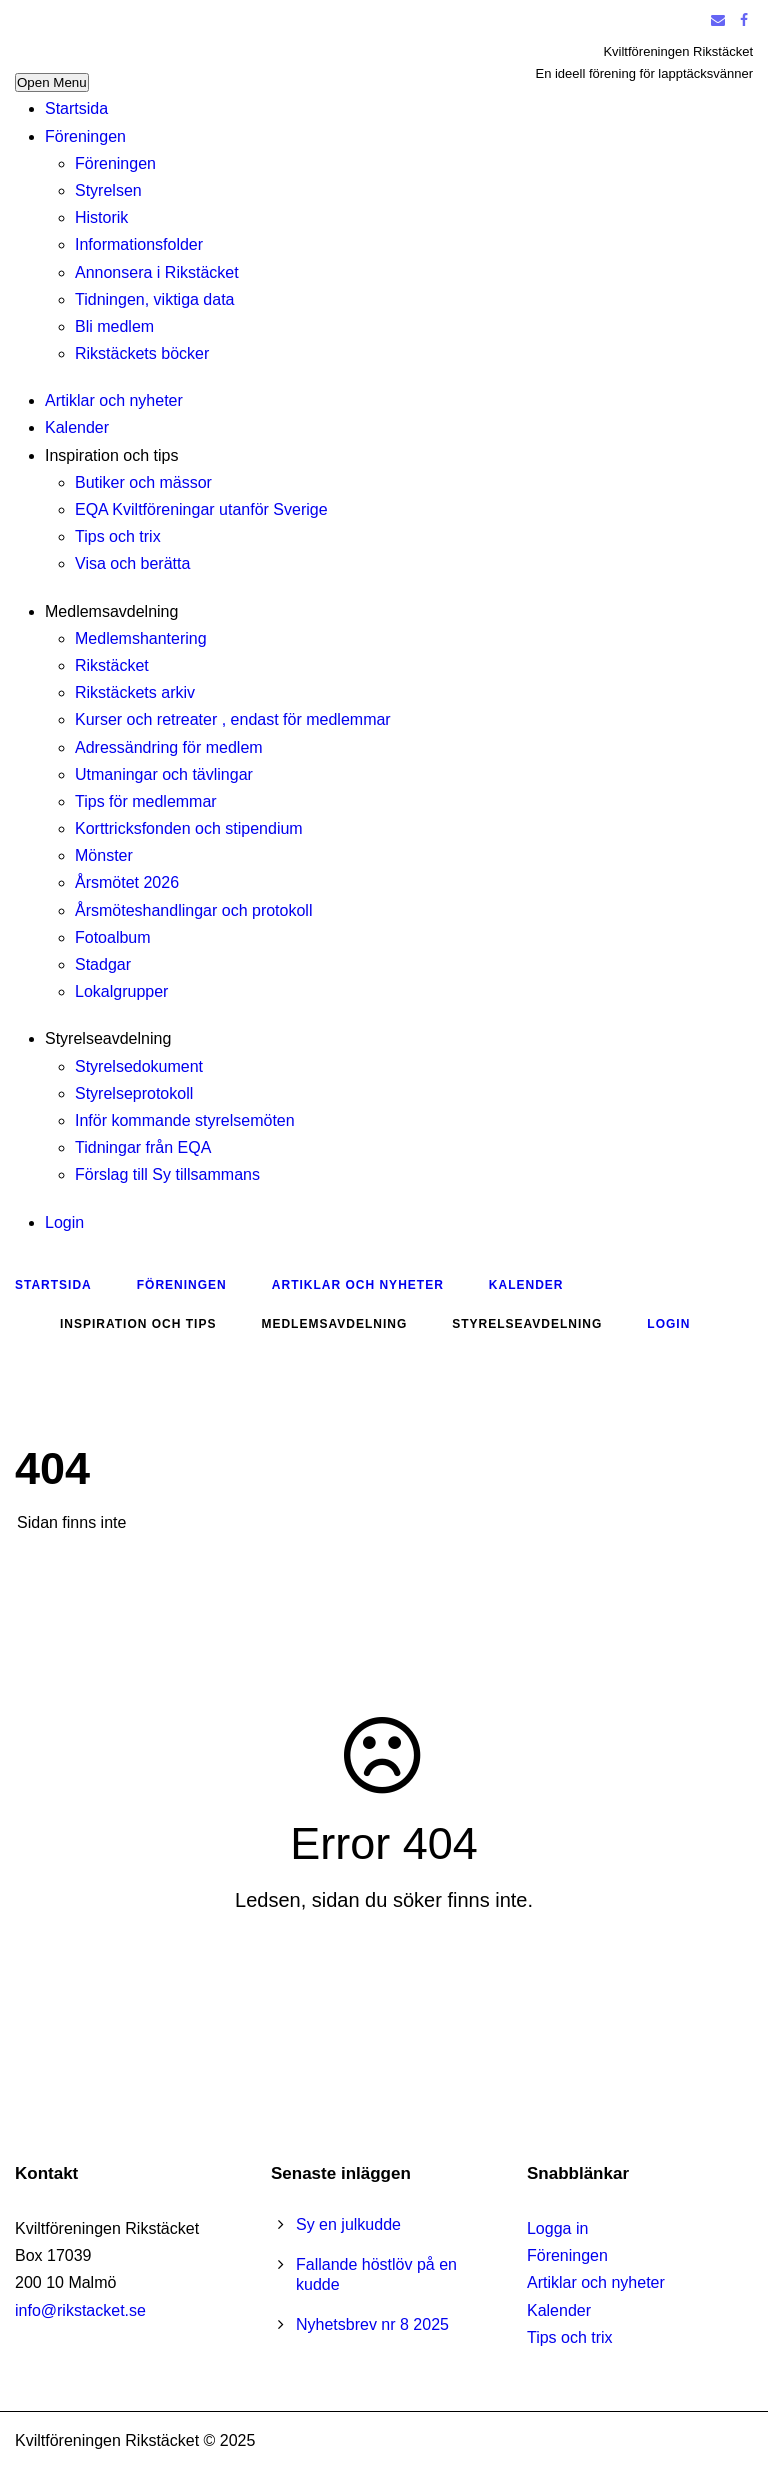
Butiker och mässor (143, 482)
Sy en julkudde (348, 2224)
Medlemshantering (141, 638)
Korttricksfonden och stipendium (189, 828)
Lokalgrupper (121, 991)
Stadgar (103, 964)
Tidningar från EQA (143, 1147)
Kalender (77, 427)
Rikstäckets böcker (142, 353)
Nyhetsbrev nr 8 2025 (372, 2324)
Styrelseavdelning (108, 1038)
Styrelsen (108, 190)
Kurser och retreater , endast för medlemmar (233, 719)
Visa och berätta (132, 563)
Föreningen (85, 136)
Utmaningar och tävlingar (164, 774)
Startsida (76, 108)
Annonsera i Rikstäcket (157, 272)
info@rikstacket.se (80, 2310)
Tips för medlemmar (146, 801)
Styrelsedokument (139, 1066)
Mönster (104, 855)
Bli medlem (114, 326)
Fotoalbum (113, 937)
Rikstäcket (112, 665)
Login (64, 1222)
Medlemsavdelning (111, 611)
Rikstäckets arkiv (135, 692)
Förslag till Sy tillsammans (167, 1174)
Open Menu (52, 82)
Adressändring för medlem (169, 747)
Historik (101, 217)
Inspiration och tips (111, 455)
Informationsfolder (139, 244)
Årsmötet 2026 (127, 882)
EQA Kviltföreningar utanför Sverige (201, 509)
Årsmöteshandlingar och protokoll (193, 910)
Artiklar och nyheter (114, 400)
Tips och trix (118, 536)
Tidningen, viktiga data (155, 299)
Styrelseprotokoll (134, 1093)
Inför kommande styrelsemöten (185, 1120)
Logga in (557, 2228)
